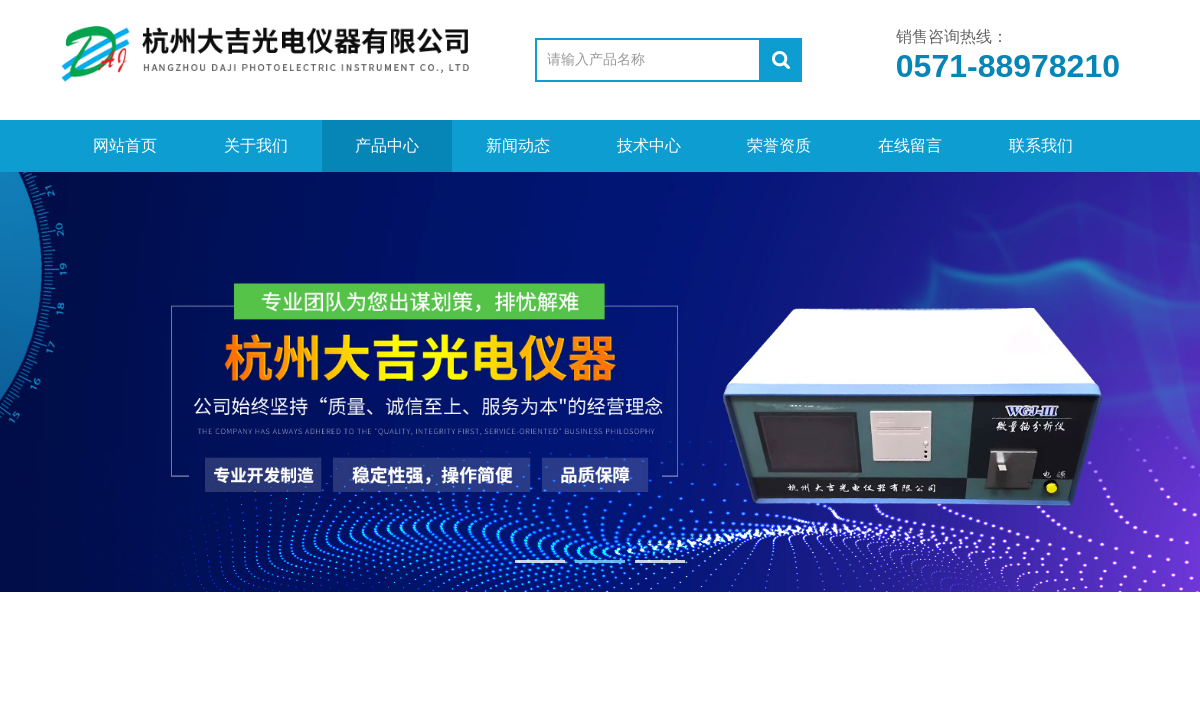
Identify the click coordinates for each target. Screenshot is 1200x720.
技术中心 (649, 145)
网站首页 (125, 145)
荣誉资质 (779, 145)
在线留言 (910, 145)
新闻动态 (518, 145)
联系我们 (1041, 145)
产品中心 (387, 145)
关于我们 (256, 145)
